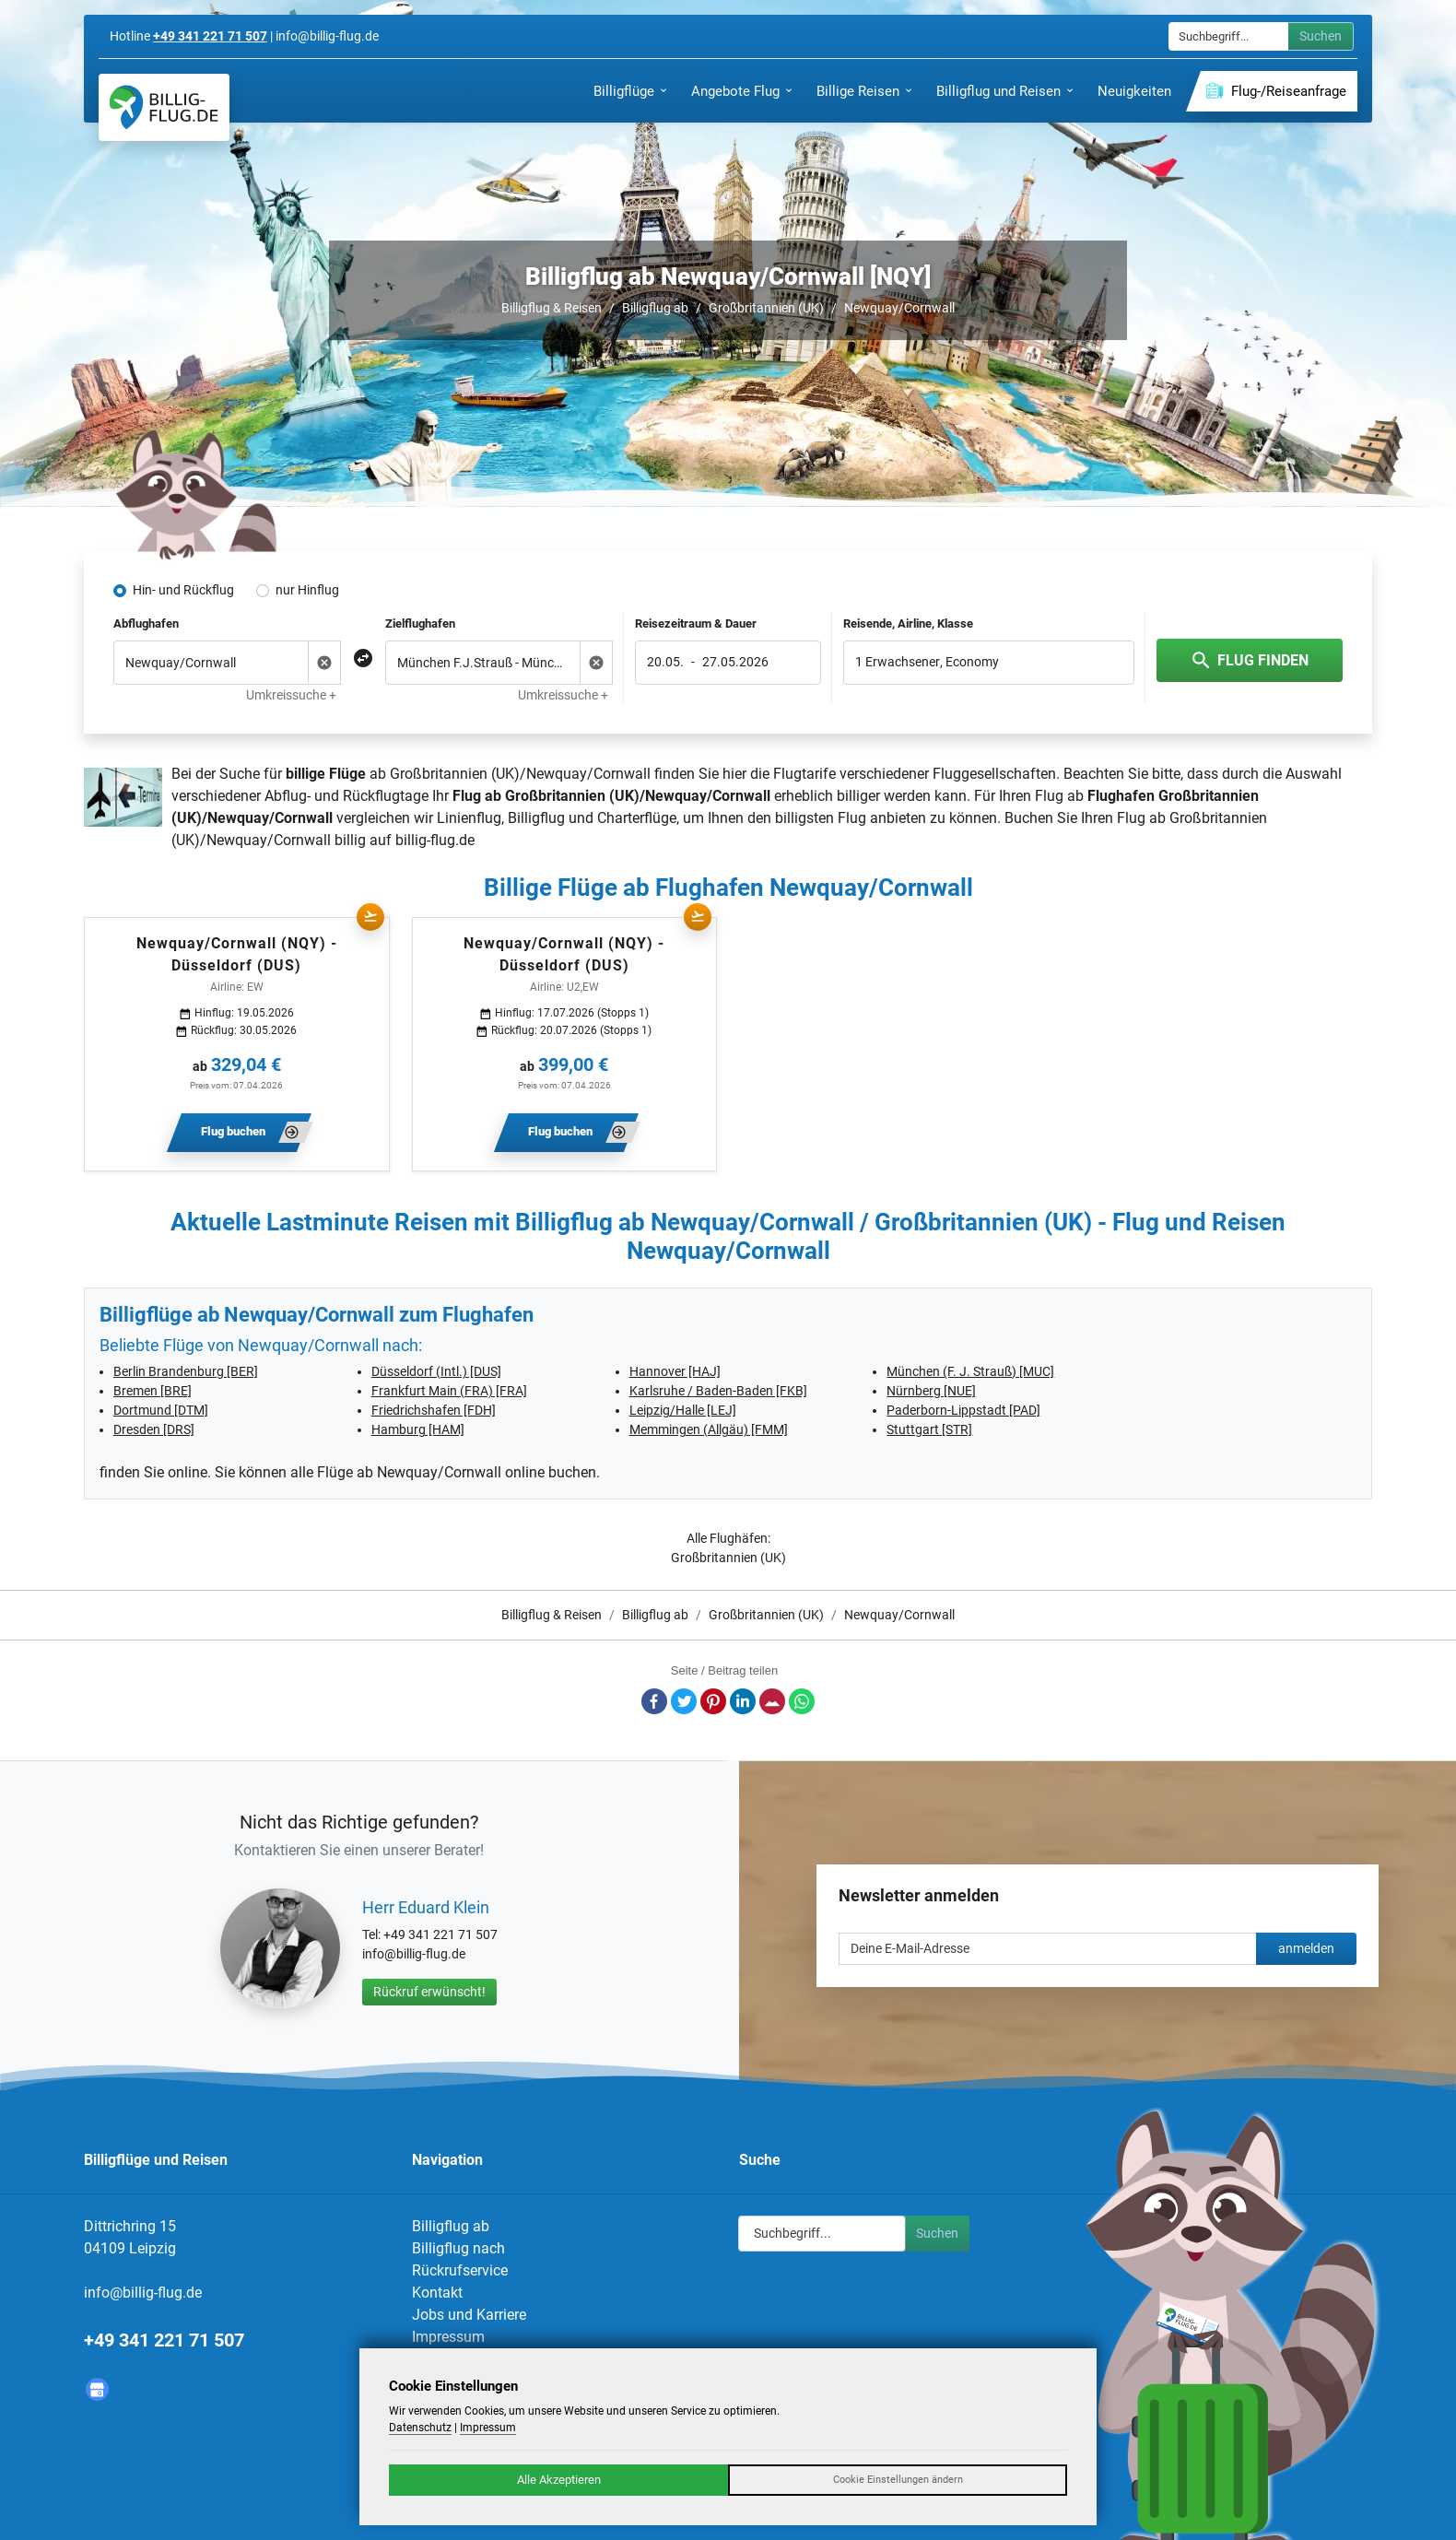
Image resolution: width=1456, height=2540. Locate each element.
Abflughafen (146, 623)
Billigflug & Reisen (551, 307)
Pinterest (713, 1701)
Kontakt (437, 2292)
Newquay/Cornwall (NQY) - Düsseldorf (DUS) (236, 954)
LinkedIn (743, 1701)
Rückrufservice (460, 2270)
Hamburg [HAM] (417, 1429)
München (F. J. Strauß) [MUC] (970, 1371)
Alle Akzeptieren (559, 2480)
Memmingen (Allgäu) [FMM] (708, 1429)
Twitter (684, 1701)
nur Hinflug (307, 589)
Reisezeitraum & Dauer (696, 623)
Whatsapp (802, 1701)
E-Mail (772, 1701)
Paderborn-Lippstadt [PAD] (963, 1410)
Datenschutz (420, 2427)
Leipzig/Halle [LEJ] (682, 1410)
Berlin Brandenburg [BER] (185, 1371)
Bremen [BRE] (152, 1390)
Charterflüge (636, 818)
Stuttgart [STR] (929, 1429)
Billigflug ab (655, 307)
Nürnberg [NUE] (931, 1390)
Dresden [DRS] (153, 1429)
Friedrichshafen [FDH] (433, 1410)
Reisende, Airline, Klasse (908, 623)
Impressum (448, 2337)
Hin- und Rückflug (183, 589)
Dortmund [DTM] (160, 1410)
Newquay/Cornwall (899, 307)
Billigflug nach (458, 2248)
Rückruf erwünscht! (429, 1991)
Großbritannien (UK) (766, 307)
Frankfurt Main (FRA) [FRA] (449, 1390)
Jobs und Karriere (469, 2314)
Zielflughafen (420, 623)
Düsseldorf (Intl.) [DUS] (436, 1371)
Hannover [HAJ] (675, 1371)
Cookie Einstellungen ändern (898, 2480)
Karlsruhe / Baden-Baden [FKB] (718, 1390)
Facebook (654, 1701)
